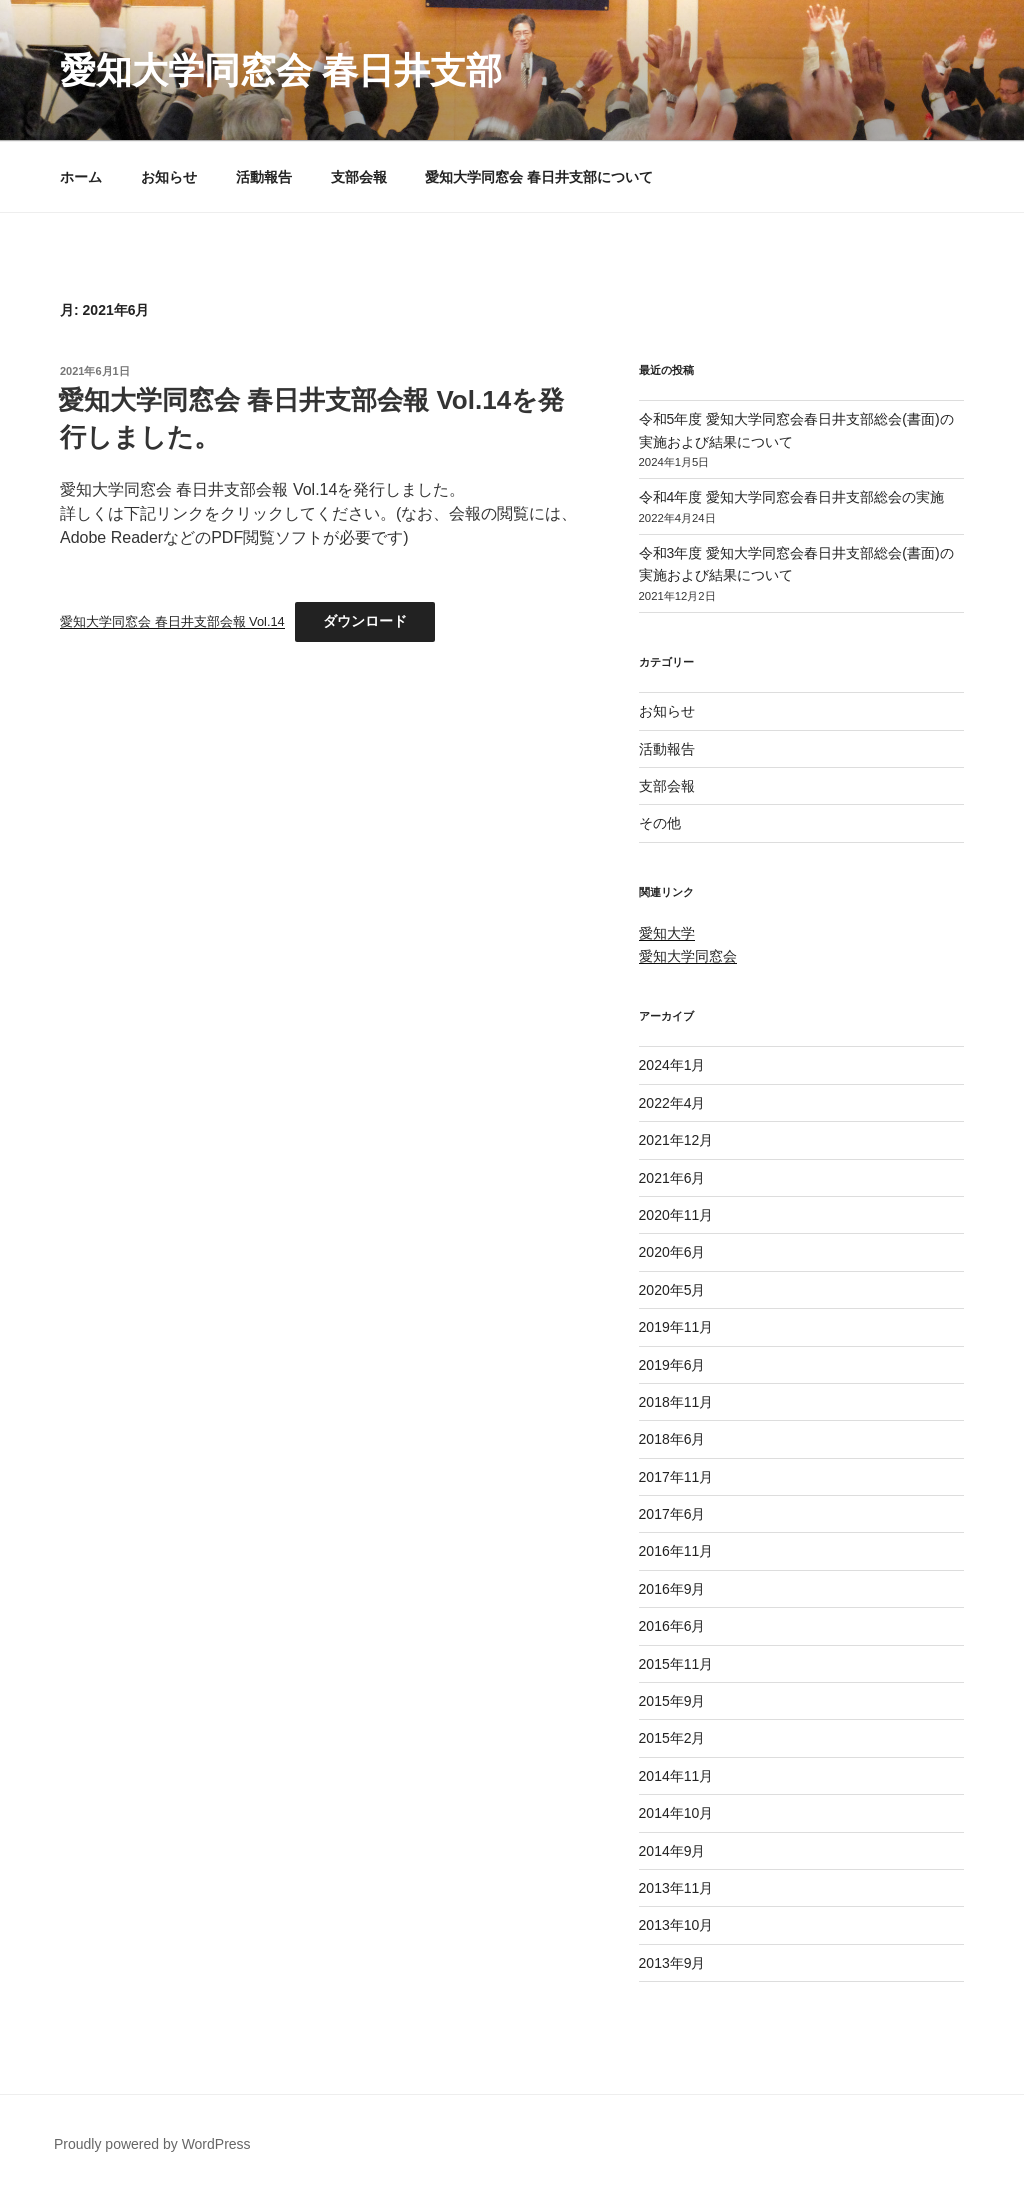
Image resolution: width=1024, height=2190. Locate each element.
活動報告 (264, 177)
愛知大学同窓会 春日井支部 (281, 70)
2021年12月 (676, 1140)
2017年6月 (672, 1514)
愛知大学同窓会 (688, 956)
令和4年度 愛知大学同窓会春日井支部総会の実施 (792, 497)
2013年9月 (672, 1963)
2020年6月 (672, 1252)
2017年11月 (676, 1477)
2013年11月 (676, 1888)
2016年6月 (672, 1626)
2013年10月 (676, 1925)
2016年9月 (672, 1589)
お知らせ (169, 177)
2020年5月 (672, 1290)
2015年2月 (672, 1738)
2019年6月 (672, 1365)
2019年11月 (676, 1327)
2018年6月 (672, 1439)
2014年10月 (676, 1813)
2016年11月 (676, 1551)
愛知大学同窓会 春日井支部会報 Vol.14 (172, 621)
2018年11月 (676, 1402)
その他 (660, 823)
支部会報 (359, 177)
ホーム (81, 177)
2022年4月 (672, 1103)
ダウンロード (365, 621)
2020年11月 (676, 1215)
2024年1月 (672, 1065)
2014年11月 (676, 1776)
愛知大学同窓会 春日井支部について (539, 177)
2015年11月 (676, 1664)
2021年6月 (672, 1178)
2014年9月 (672, 1851)
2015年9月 (672, 1701)
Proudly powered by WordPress (152, 2144)
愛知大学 (667, 933)
